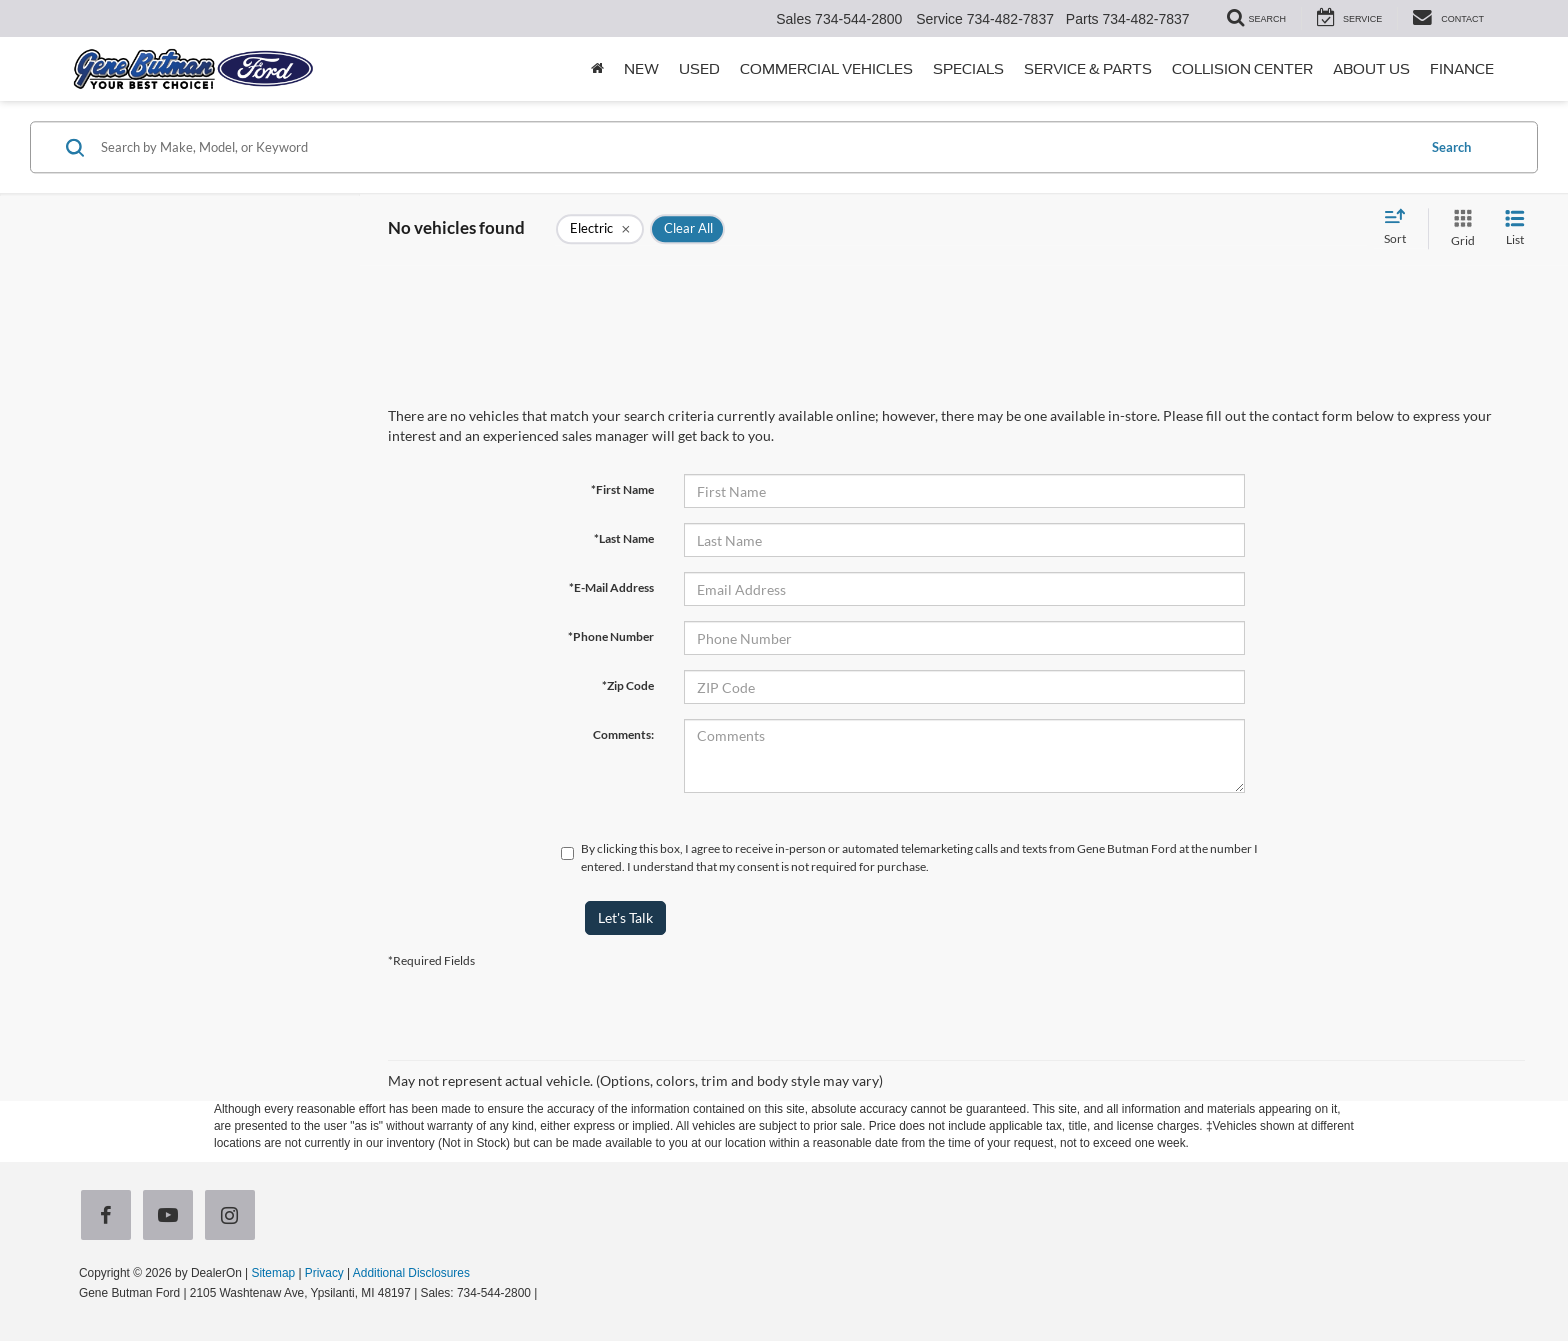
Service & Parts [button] (1088, 69)
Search (1451, 147)
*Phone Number (611, 636)
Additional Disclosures (411, 1273)
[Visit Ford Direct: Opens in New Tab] (546, 1293)
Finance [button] (1462, 69)
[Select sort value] (1401, 228)
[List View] (1515, 228)
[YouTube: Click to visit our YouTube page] (172, 1217)
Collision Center (1242, 69)
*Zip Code (628, 685)
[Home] (597, 69)
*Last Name (624, 538)
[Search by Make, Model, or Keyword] (755, 147)
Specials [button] (968, 69)
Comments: (623, 734)
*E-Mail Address (611, 587)
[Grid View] (1459, 228)
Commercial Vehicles (826, 69)
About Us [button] (1371, 69)
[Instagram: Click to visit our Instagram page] (234, 1217)
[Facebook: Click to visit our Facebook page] (110, 1217)
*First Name (622, 489)
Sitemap (273, 1273)
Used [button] (699, 69)
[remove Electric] (600, 229)
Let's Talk (625, 917)
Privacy (324, 1273)
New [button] (641, 69)
